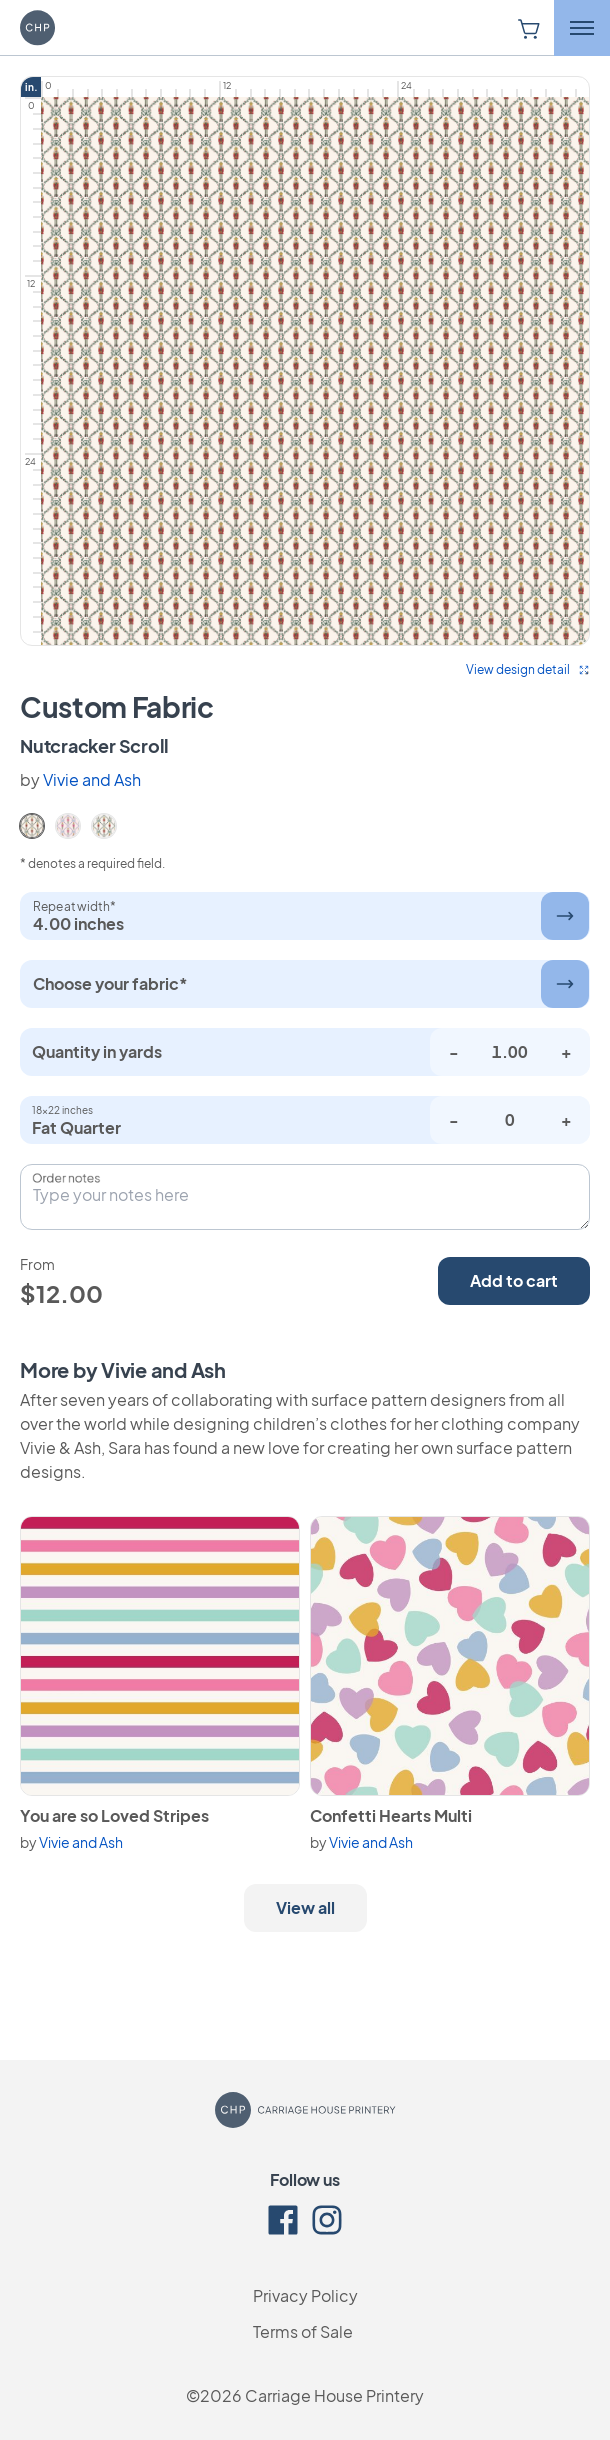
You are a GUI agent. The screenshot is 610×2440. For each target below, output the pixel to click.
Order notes (66, 1178)
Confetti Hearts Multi (391, 1815)
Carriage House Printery (334, 2395)
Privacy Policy (305, 2295)
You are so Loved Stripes (114, 1815)
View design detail (528, 669)
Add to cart (514, 1280)
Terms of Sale (303, 2331)
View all (305, 1907)
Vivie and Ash (92, 779)
